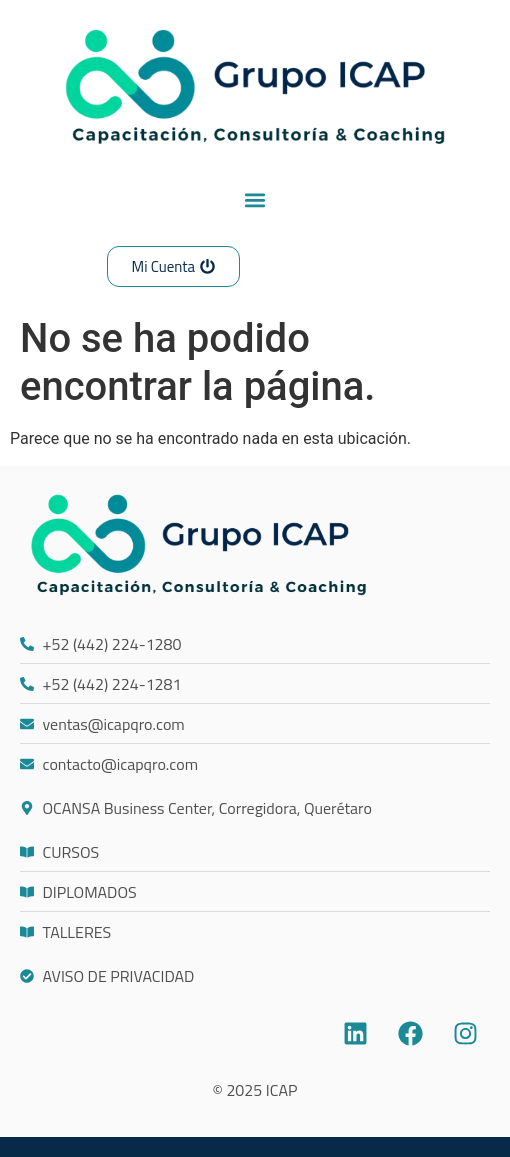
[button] (255, 199)
